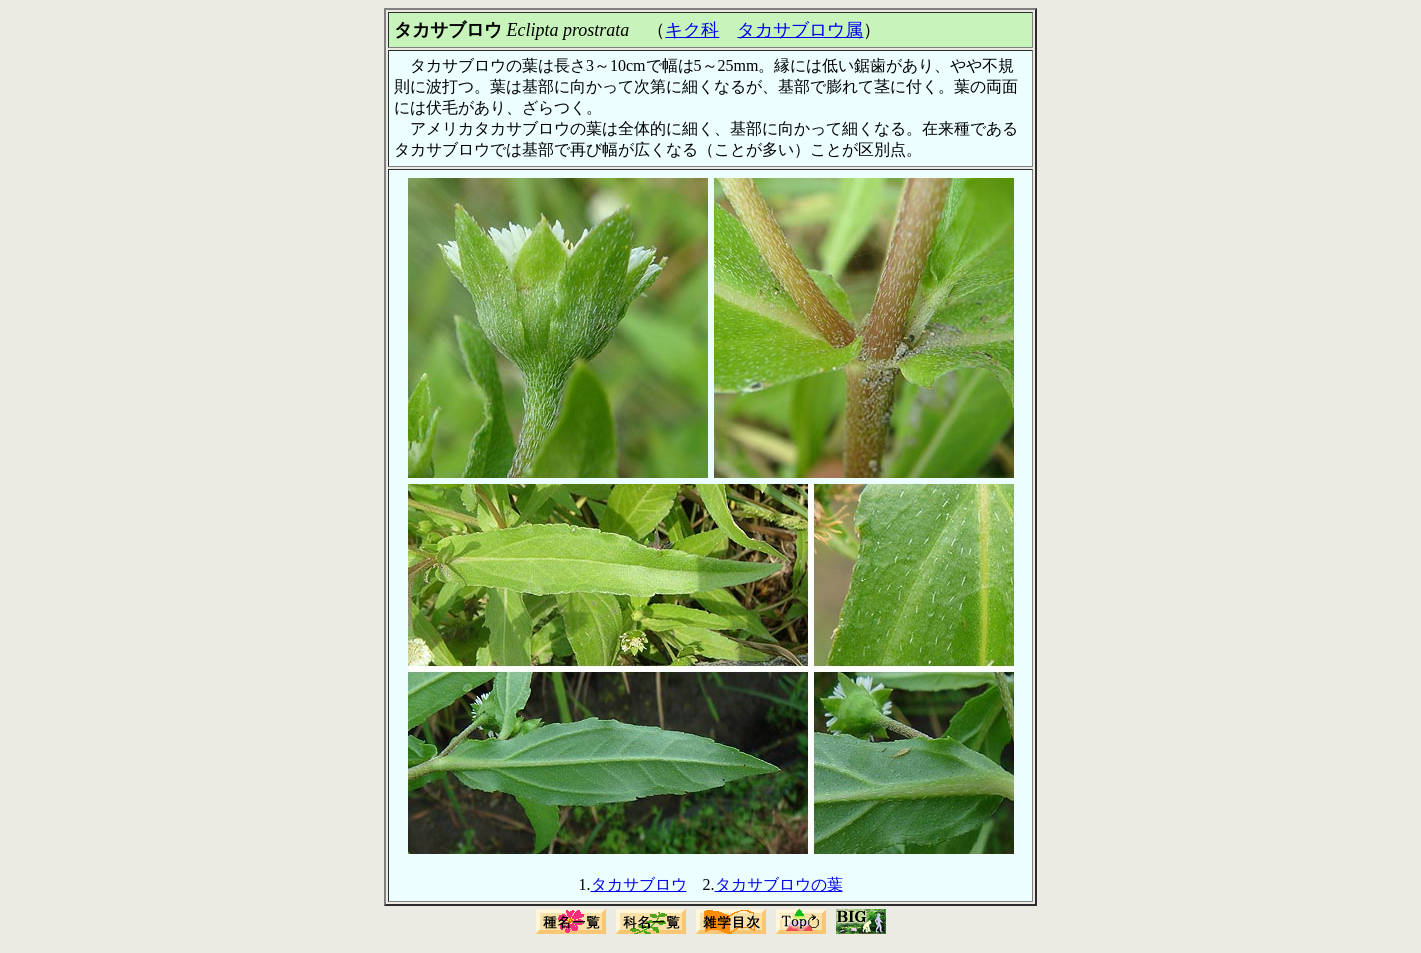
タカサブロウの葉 (779, 884)
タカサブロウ (639, 884)
